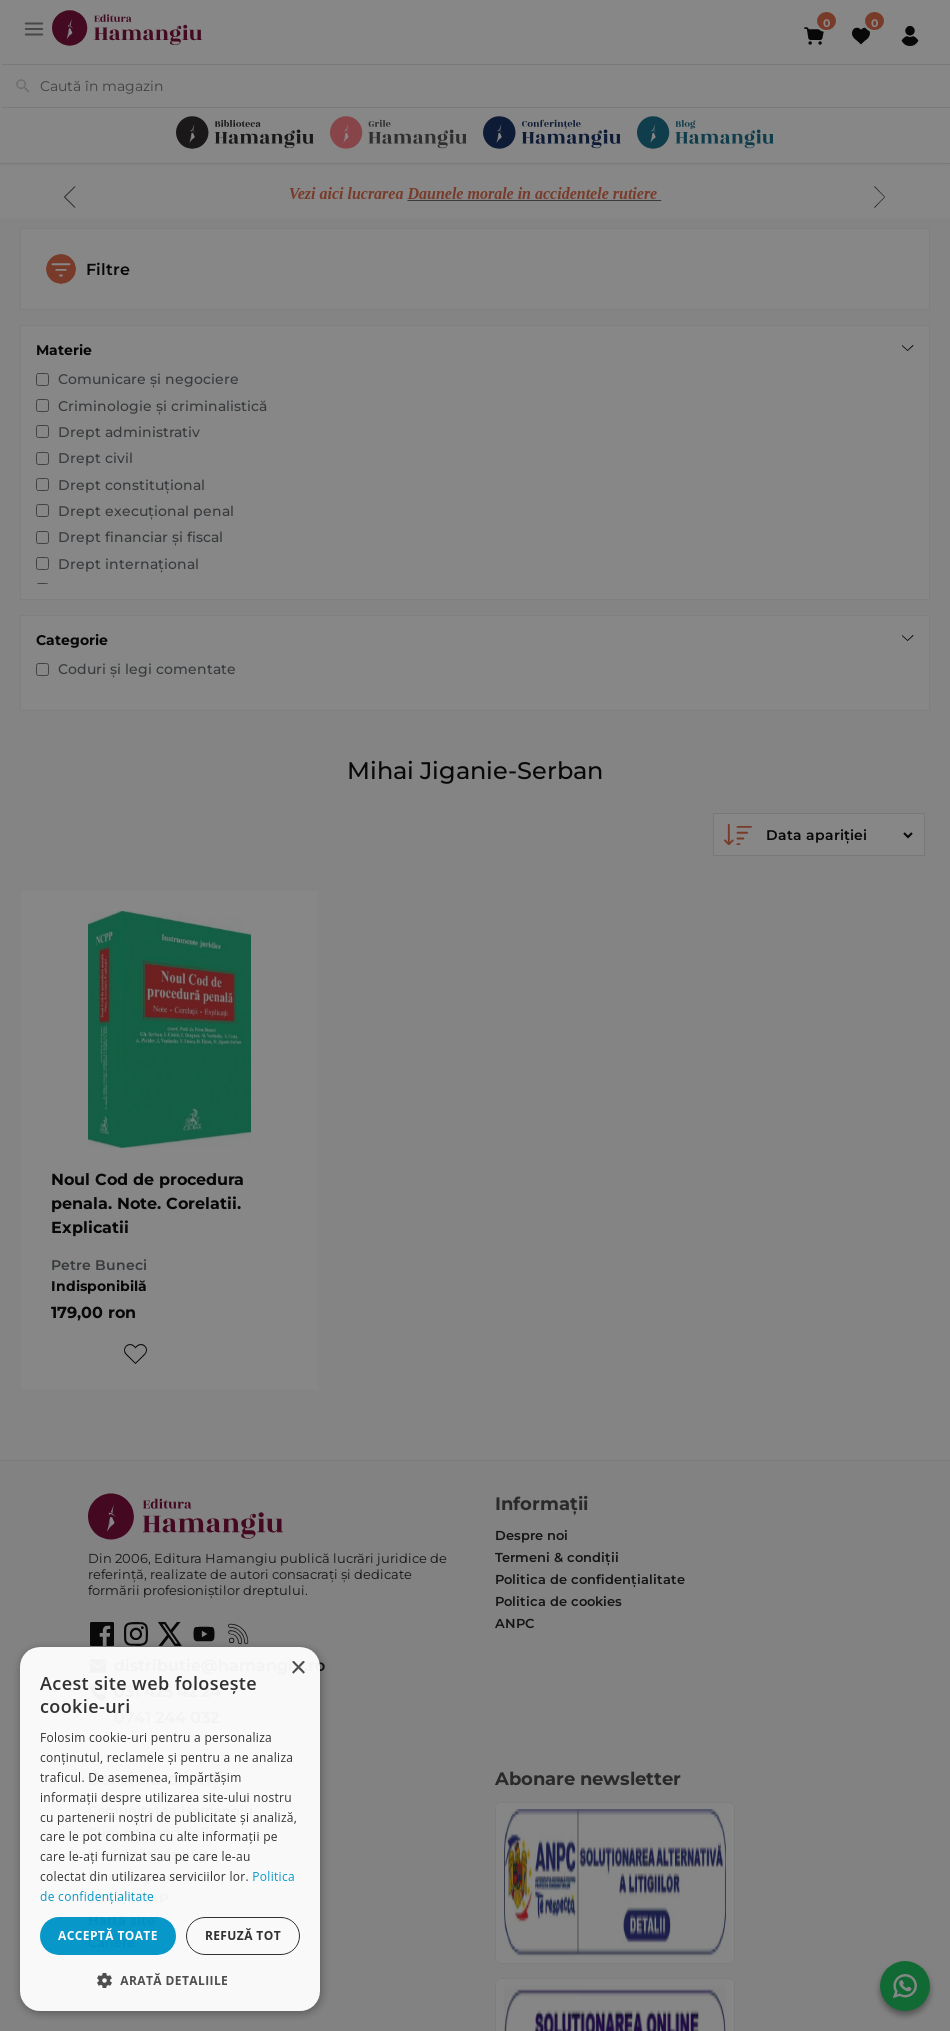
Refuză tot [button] (243, 1935)
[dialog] (170, 1829)
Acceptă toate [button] (108, 1935)
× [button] (297, 1668)
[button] (170, 1979)
